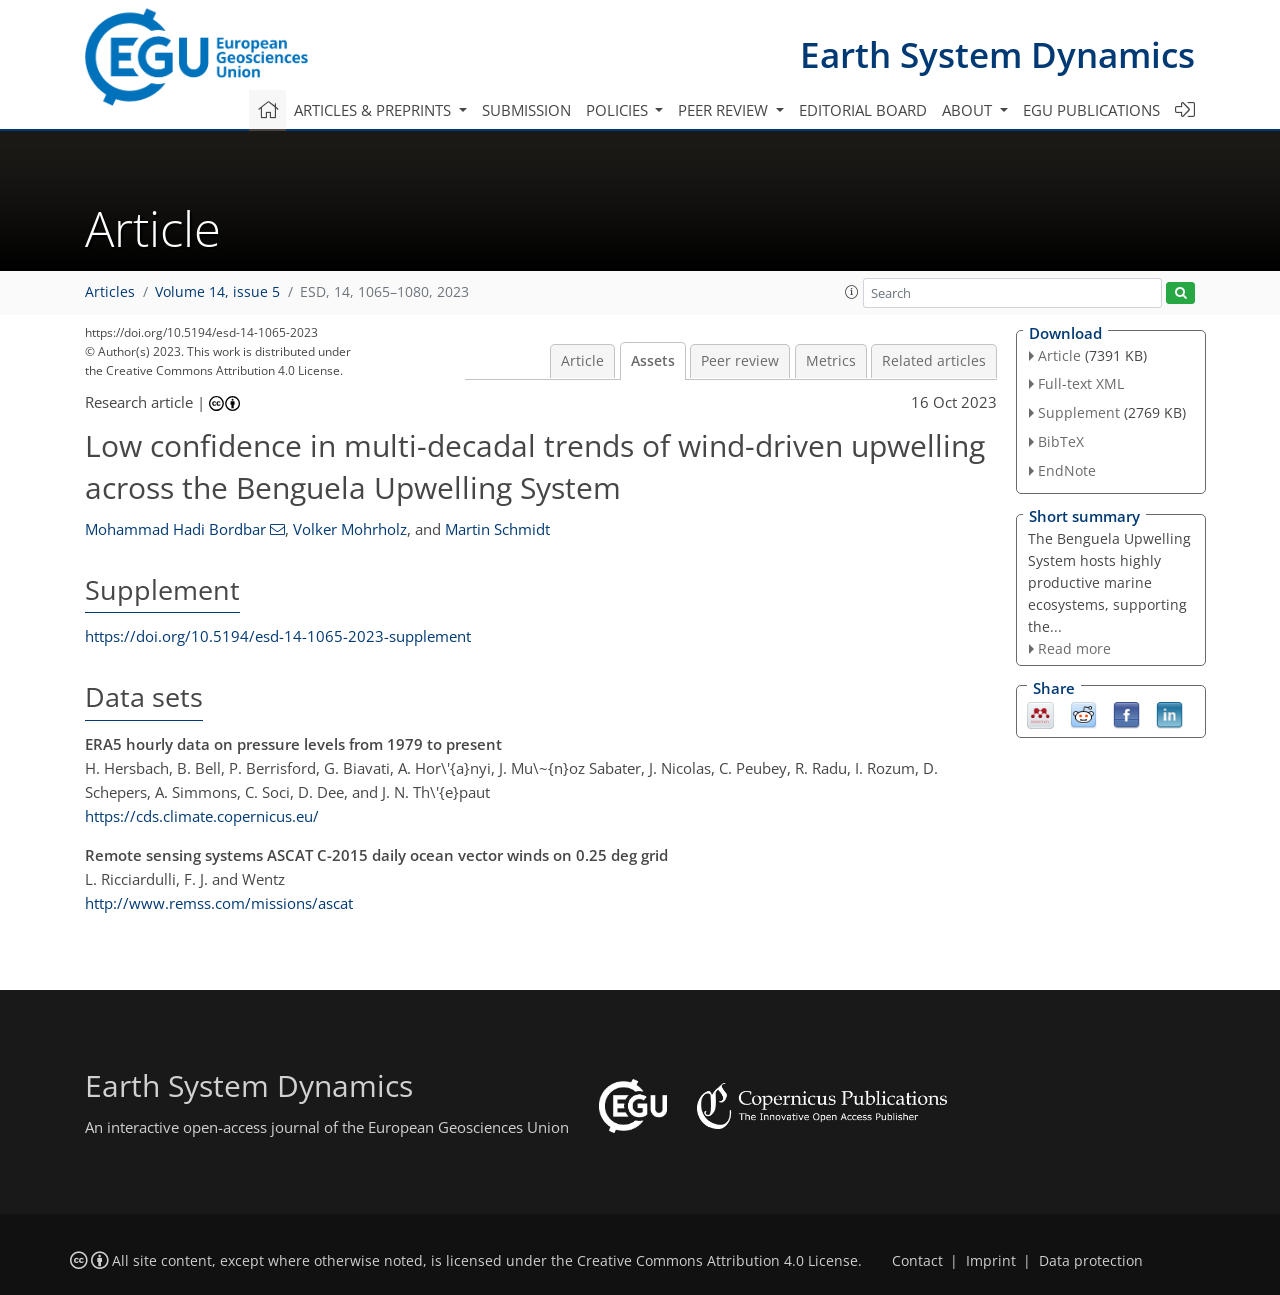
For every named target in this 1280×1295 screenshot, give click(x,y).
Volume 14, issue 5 (217, 292)
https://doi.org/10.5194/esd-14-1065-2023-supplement (278, 636)
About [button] (969, 110)
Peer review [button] (725, 110)
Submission (526, 110)
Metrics (831, 361)
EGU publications (1091, 110)
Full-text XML (1081, 383)
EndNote (1067, 470)
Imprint (991, 1261)
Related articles (934, 361)
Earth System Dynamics (997, 54)
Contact (917, 1261)
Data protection (1091, 1261)
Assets (653, 361)
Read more (1074, 648)
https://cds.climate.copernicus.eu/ (202, 816)
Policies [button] (619, 110)
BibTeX (1061, 441)
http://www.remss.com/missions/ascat (219, 903)
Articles (110, 292)
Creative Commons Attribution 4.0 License (717, 1261)
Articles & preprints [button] (374, 110)
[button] (852, 292)
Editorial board (863, 110)
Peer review (740, 361)
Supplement (1079, 412)
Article (582, 361)
